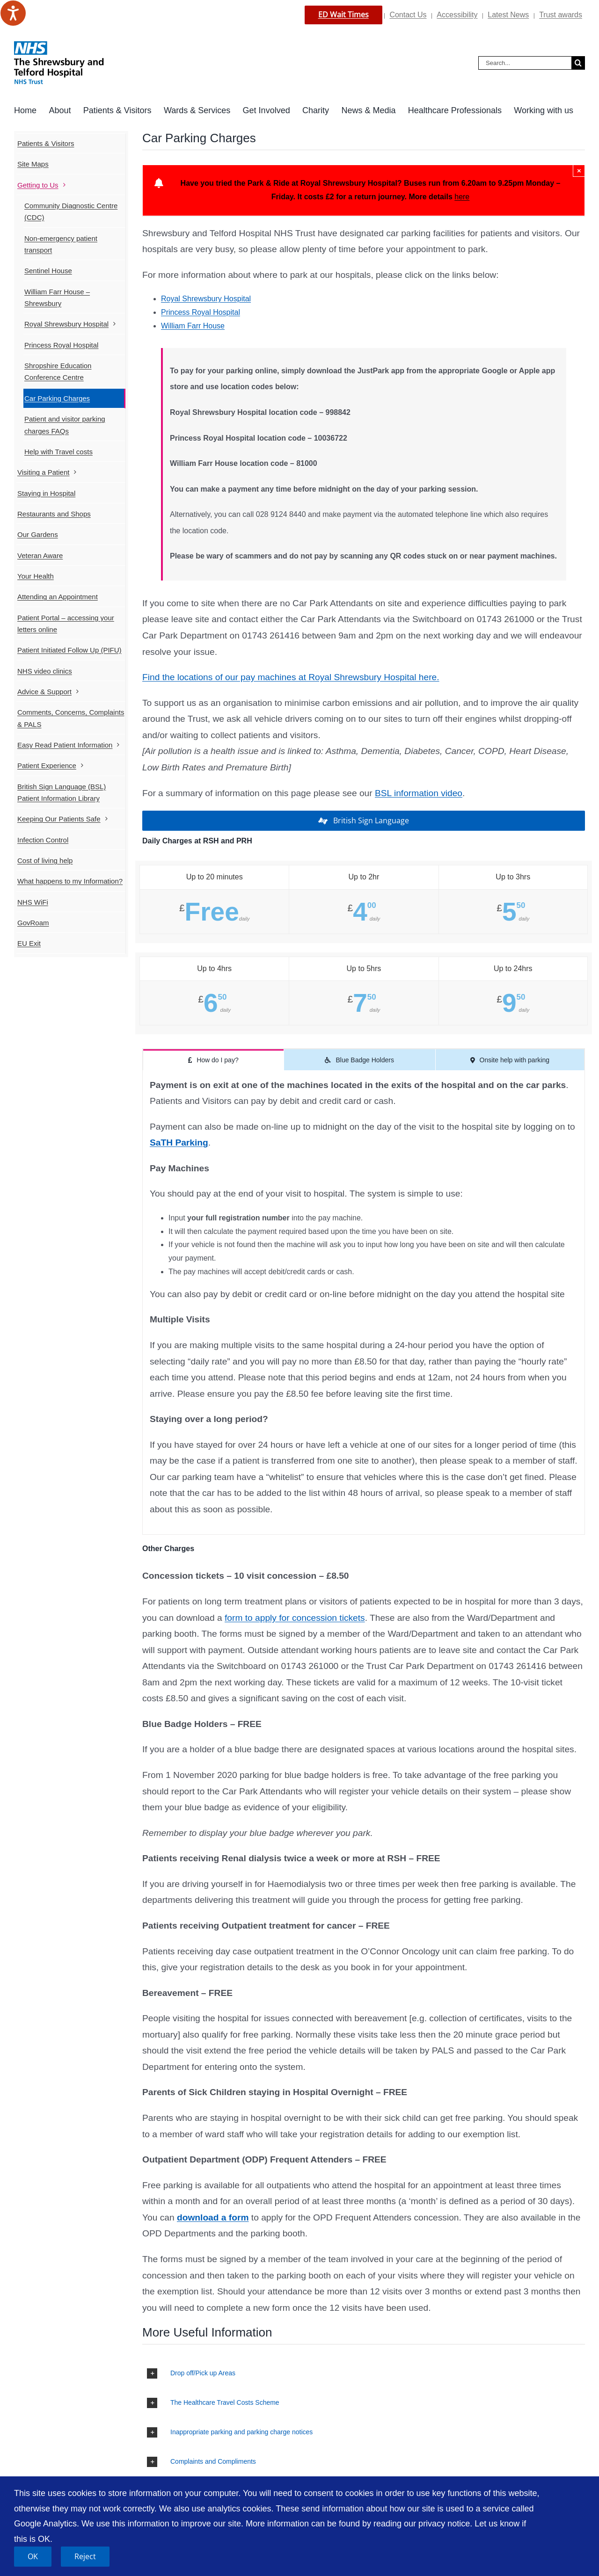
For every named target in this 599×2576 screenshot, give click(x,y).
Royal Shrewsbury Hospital (206, 299)
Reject (85, 2556)
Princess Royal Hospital (200, 312)
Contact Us (407, 15)
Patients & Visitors (45, 143)
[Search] (578, 63)
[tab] (213, 1059)
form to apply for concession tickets (295, 1618)
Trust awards (560, 15)
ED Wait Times (343, 14)
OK (33, 2556)
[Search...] (524, 63)
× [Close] (579, 170)
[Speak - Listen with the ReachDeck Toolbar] (13, 13)
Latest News (508, 15)
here (461, 197)
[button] (363, 2373)
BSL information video (418, 793)
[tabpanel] (363, 1302)
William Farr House (193, 326)
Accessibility (457, 15)
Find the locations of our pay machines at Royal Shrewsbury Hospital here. (290, 677)
